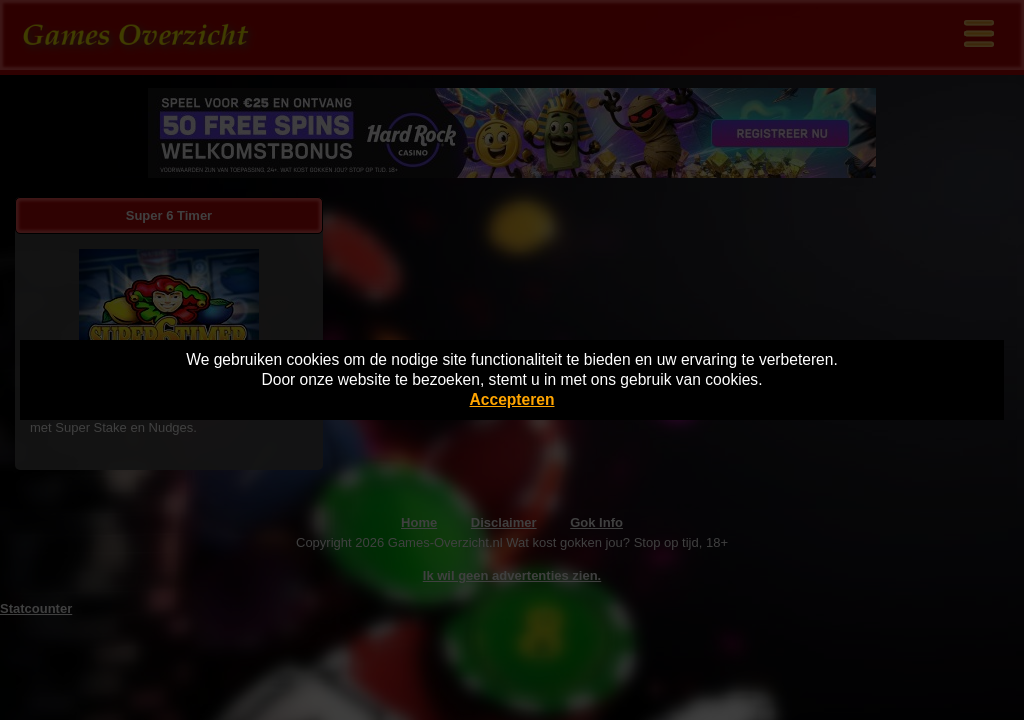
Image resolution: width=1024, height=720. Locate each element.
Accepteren (512, 399)
